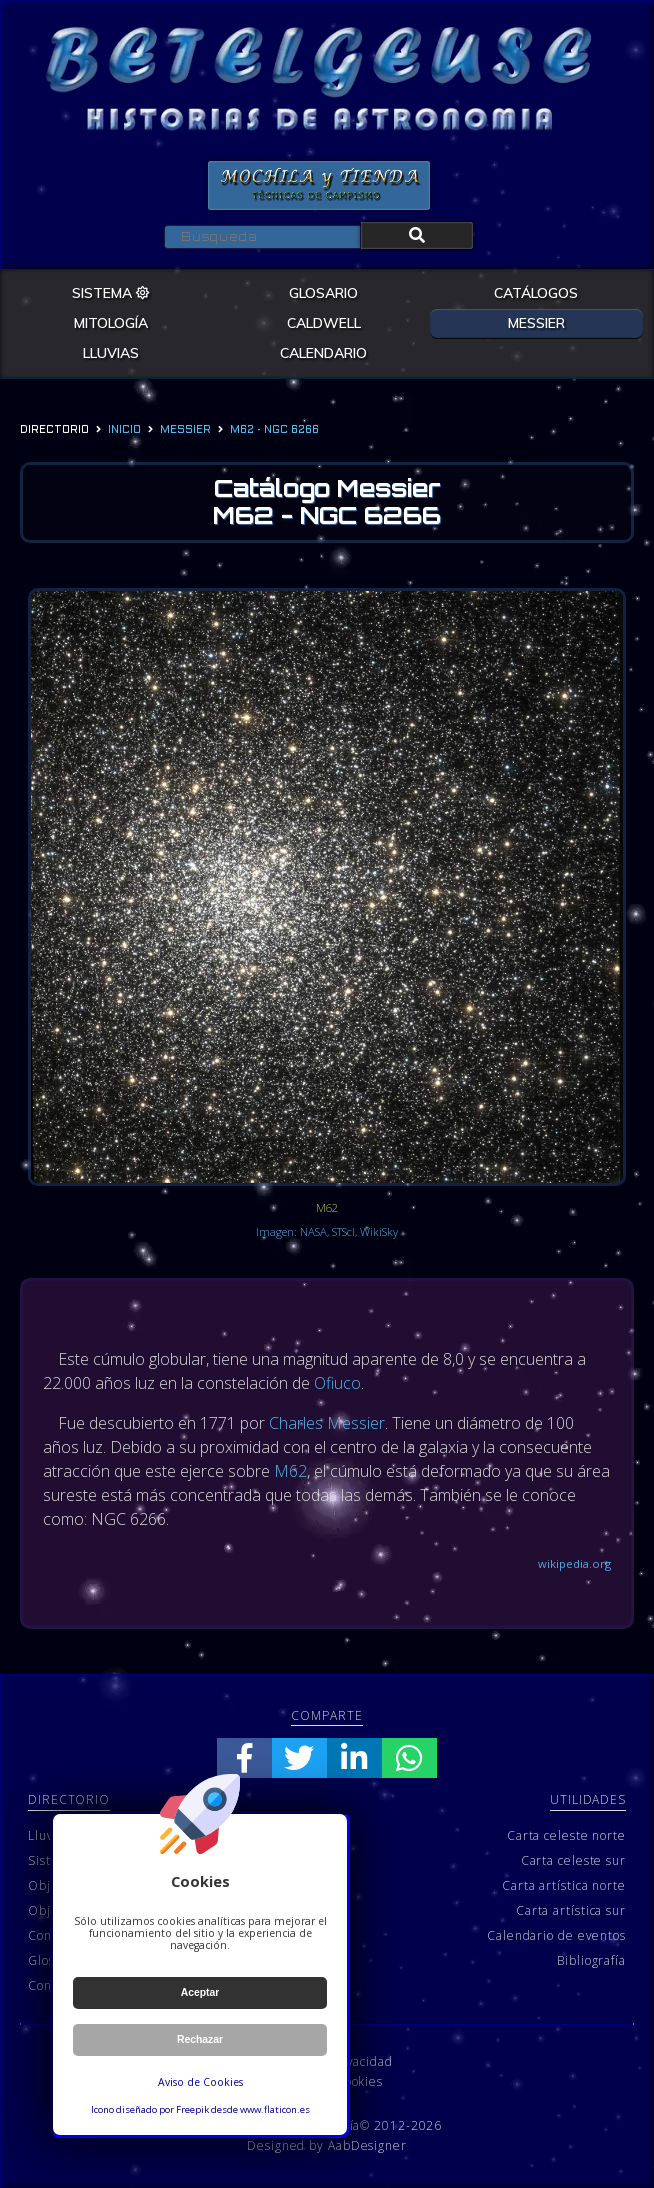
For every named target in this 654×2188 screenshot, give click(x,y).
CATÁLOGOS (536, 293)
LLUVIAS (111, 353)
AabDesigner (367, 2145)
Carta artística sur (571, 1910)
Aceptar (200, 1992)
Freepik (192, 2109)
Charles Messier (327, 1423)
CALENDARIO (323, 353)
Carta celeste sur (573, 1860)
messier (185, 430)
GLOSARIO (323, 293)
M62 (290, 1471)
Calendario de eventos (556, 1935)
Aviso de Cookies (200, 2082)
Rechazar (200, 2039)
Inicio (124, 430)
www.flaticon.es (275, 2109)
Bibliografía (591, 1960)
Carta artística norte (564, 1885)
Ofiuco (337, 1383)
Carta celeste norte (566, 1835)
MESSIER (536, 323)
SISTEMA (111, 293)
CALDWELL (324, 323)
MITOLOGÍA (111, 323)
